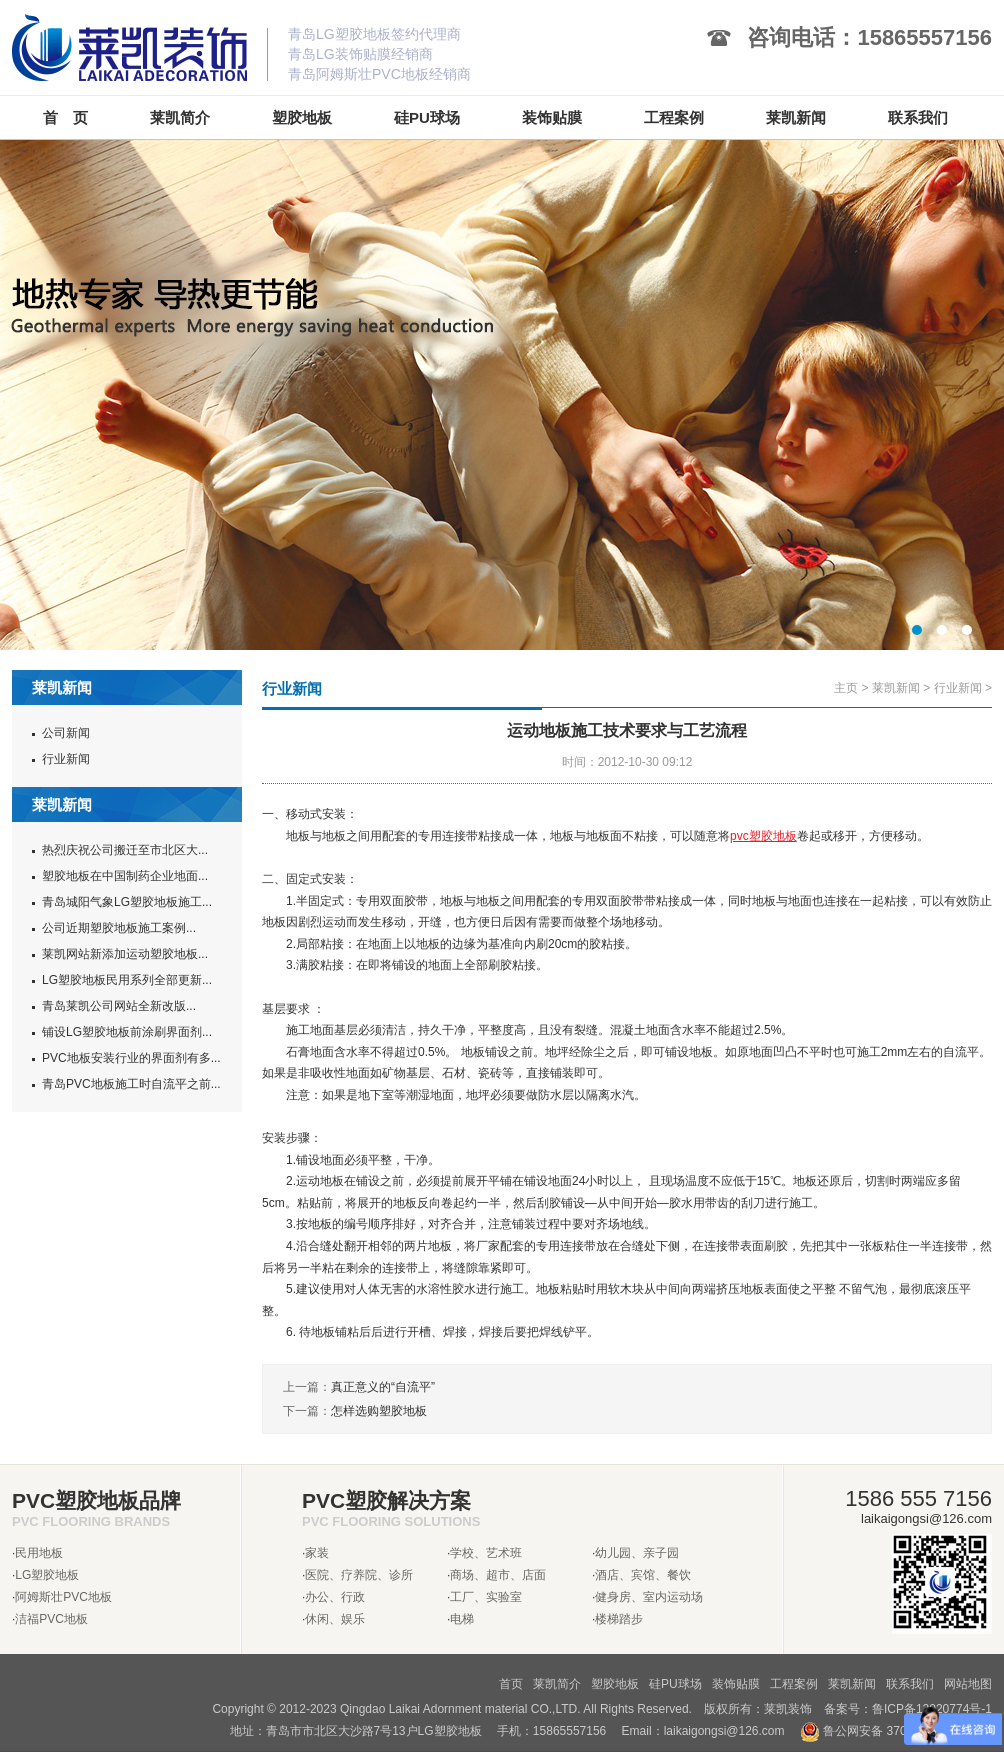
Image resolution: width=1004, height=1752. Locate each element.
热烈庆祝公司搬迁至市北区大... (125, 850)
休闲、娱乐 (335, 1619)
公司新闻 (66, 733)
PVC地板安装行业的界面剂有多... (131, 1058)
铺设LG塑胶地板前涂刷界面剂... (127, 1032)
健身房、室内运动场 (649, 1597)
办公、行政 (335, 1597)
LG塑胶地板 (47, 1575)
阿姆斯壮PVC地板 (63, 1597)
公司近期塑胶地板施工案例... (119, 928)
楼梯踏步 (619, 1619)
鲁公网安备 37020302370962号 (896, 1731)
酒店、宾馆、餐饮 (643, 1575)
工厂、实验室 (486, 1597)
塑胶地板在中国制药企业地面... (125, 876)
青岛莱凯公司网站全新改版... (119, 1006)
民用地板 (39, 1553)
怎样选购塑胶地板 (379, 1411)
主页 (846, 688)
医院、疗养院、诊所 (359, 1575)
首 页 (65, 117)
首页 (511, 1684)
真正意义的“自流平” (383, 1387)
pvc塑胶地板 (763, 836)
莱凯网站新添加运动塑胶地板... (125, 954)
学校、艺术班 (486, 1553)
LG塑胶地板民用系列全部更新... (127, 980)
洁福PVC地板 (51, 1619)
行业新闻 (66, 759)
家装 (317, 1553)
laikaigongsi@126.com (724, 1731)
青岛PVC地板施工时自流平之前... (131, 1084)
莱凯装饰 (788, 1709)
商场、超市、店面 (498, 1575)
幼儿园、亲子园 (637, 1553)
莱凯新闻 (896, 688)
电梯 (462, 1619)
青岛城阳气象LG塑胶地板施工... (127, 902)
